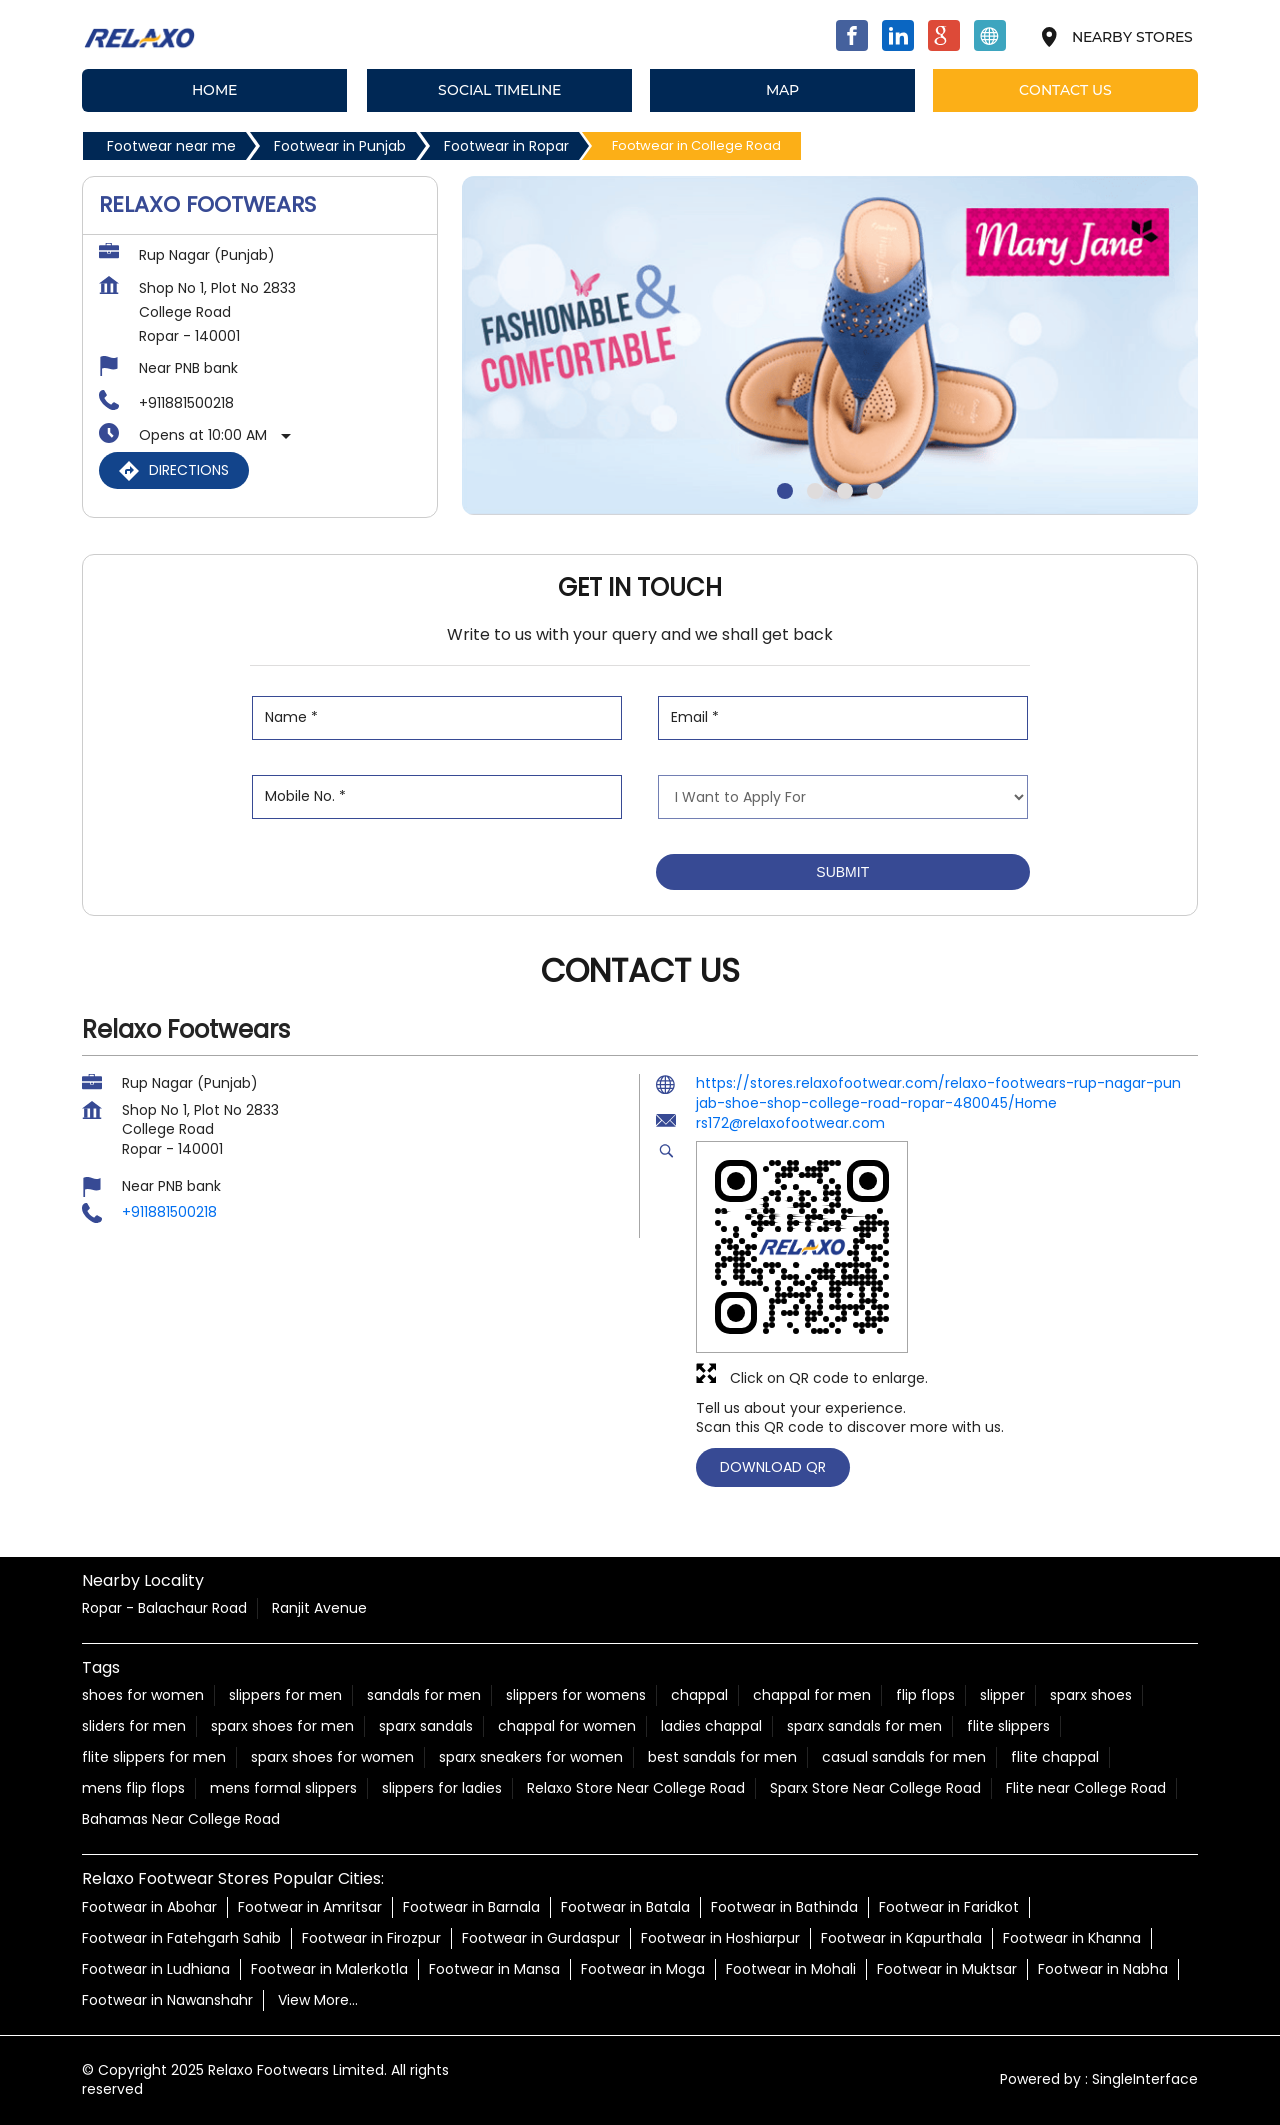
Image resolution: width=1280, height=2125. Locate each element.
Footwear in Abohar (149, 1907)
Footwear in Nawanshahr (167, 2000)
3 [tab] (845, 491)
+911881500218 (186, 403)
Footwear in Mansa (494, 1969)
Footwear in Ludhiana (156, 1969)
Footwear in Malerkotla (329, 1969)
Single (1145, 2080)
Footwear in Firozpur (371, 1938)
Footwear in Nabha (1103, 1969)
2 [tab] (815, 491)
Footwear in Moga (643, 1969)
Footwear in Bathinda (784, 1907)
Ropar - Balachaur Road (164, 1608)
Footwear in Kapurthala (901, 1938)
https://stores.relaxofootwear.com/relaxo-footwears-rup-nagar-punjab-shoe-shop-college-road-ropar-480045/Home (938, 1093)
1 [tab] (785, 491)
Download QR (773, 1466)
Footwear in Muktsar (947, 1969)
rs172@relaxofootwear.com (790, 1123)
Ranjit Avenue (319, 1608)
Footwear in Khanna (1072, 1938)
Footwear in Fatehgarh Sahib (181, 1938)
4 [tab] (875, 491)
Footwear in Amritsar (310, 1907)
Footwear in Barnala (471, 1907)
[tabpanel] (830, 345)
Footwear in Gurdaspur (541, 1938)
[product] (843, 797)
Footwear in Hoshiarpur (720, 1938)
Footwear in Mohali (791, 1969)
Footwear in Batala (625, 1907)
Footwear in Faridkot (949, 1907)
